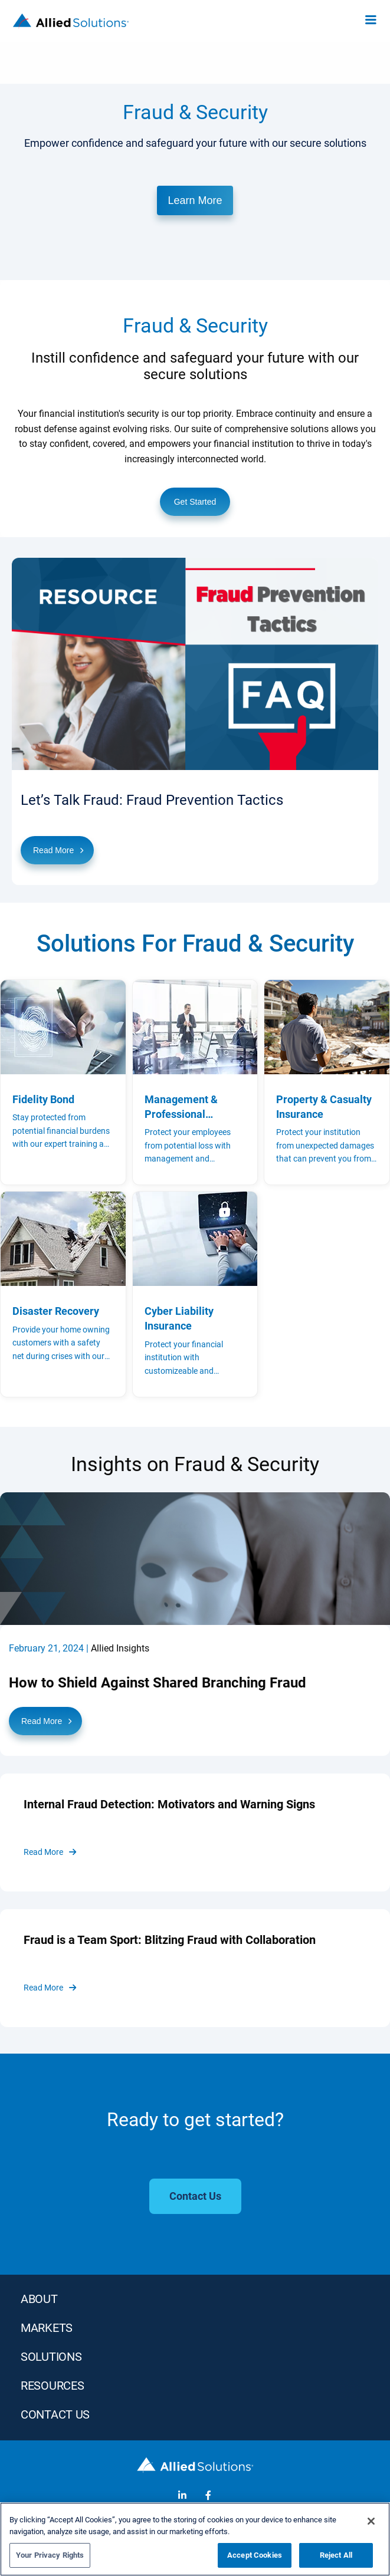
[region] (195, 2539)
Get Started (195, 501)
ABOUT (39, 2299)
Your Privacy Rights (50, 2555)
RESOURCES (52, 2385)
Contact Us (55, 2414)
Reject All (336, 2555)
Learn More (195, 200)
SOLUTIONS (51, 2357)
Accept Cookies (254, 2555)
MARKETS (47, 2328)
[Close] (371, 2521)
